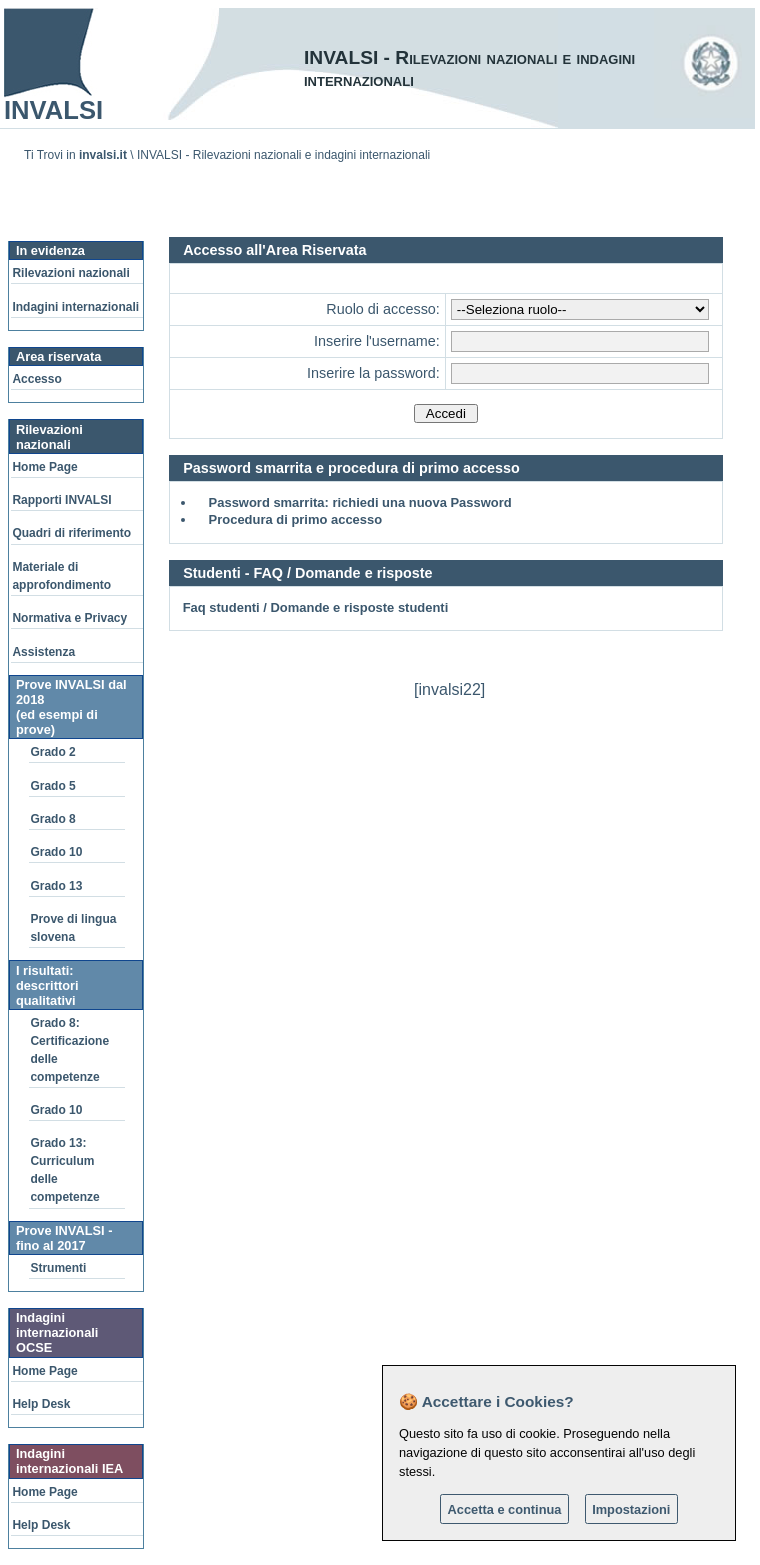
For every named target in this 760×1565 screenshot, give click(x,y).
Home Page (44, 467)
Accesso (36, 379)
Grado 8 (52, 819)
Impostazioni (631, 1509)
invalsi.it (103, 155)
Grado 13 (56, 886)
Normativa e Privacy (69, 618)
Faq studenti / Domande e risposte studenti (316, 607)
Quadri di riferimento (71, 533)
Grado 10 (56, 852)
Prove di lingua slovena (73, 928)
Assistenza (43, 652)
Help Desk (41, 1404)
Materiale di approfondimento (61, 576)
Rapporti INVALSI (61, 500)
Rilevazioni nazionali (70, 273)
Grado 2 (52, 752)
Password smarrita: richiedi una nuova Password (360, 502)
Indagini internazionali (75, 307)
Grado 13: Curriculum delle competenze (64, 1170)
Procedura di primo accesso (296, 519)
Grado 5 (52, 786)
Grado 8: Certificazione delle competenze (69, 1050)
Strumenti (58, 1268)
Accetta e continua (505, 1509)
